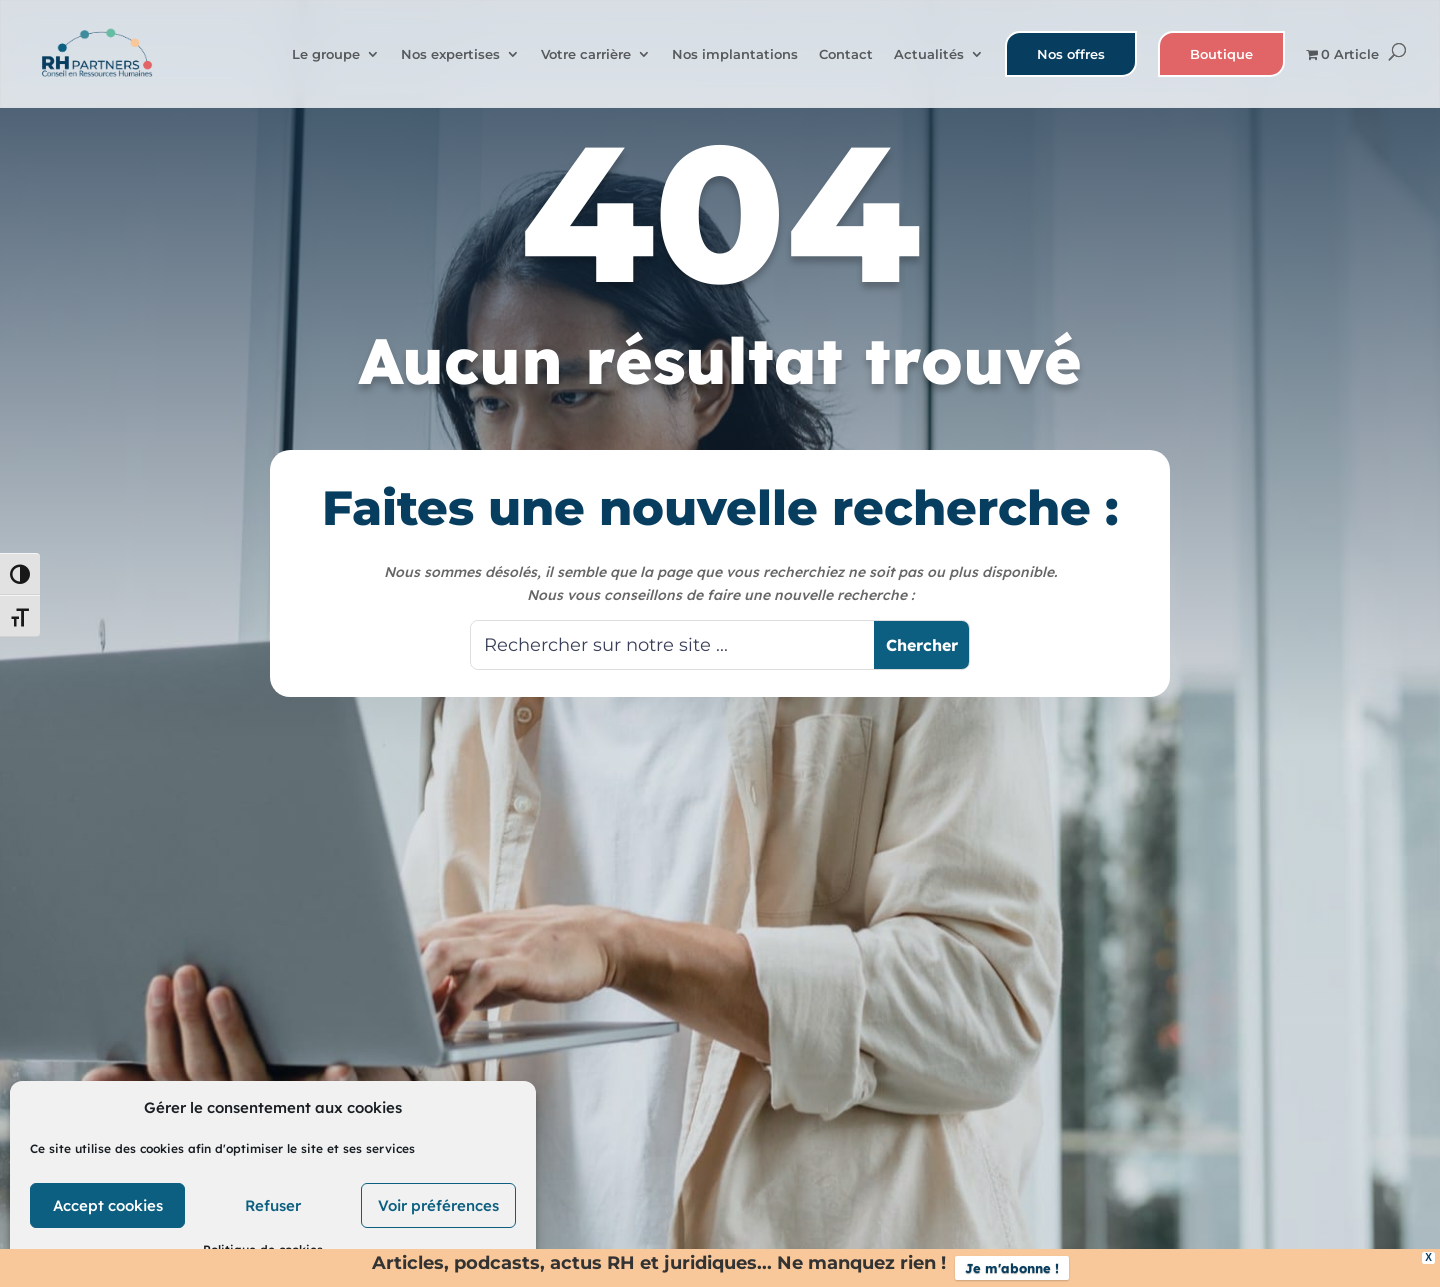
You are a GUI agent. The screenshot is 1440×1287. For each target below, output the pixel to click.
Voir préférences (438, 1205)
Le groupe (326, 55)
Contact (846, 55)
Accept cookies (108, 1205)
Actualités (929, 55)
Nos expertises (450, 55)
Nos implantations (735, 55)
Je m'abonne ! (1012, 1268)
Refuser (273, 1205)
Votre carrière (586, 55)
